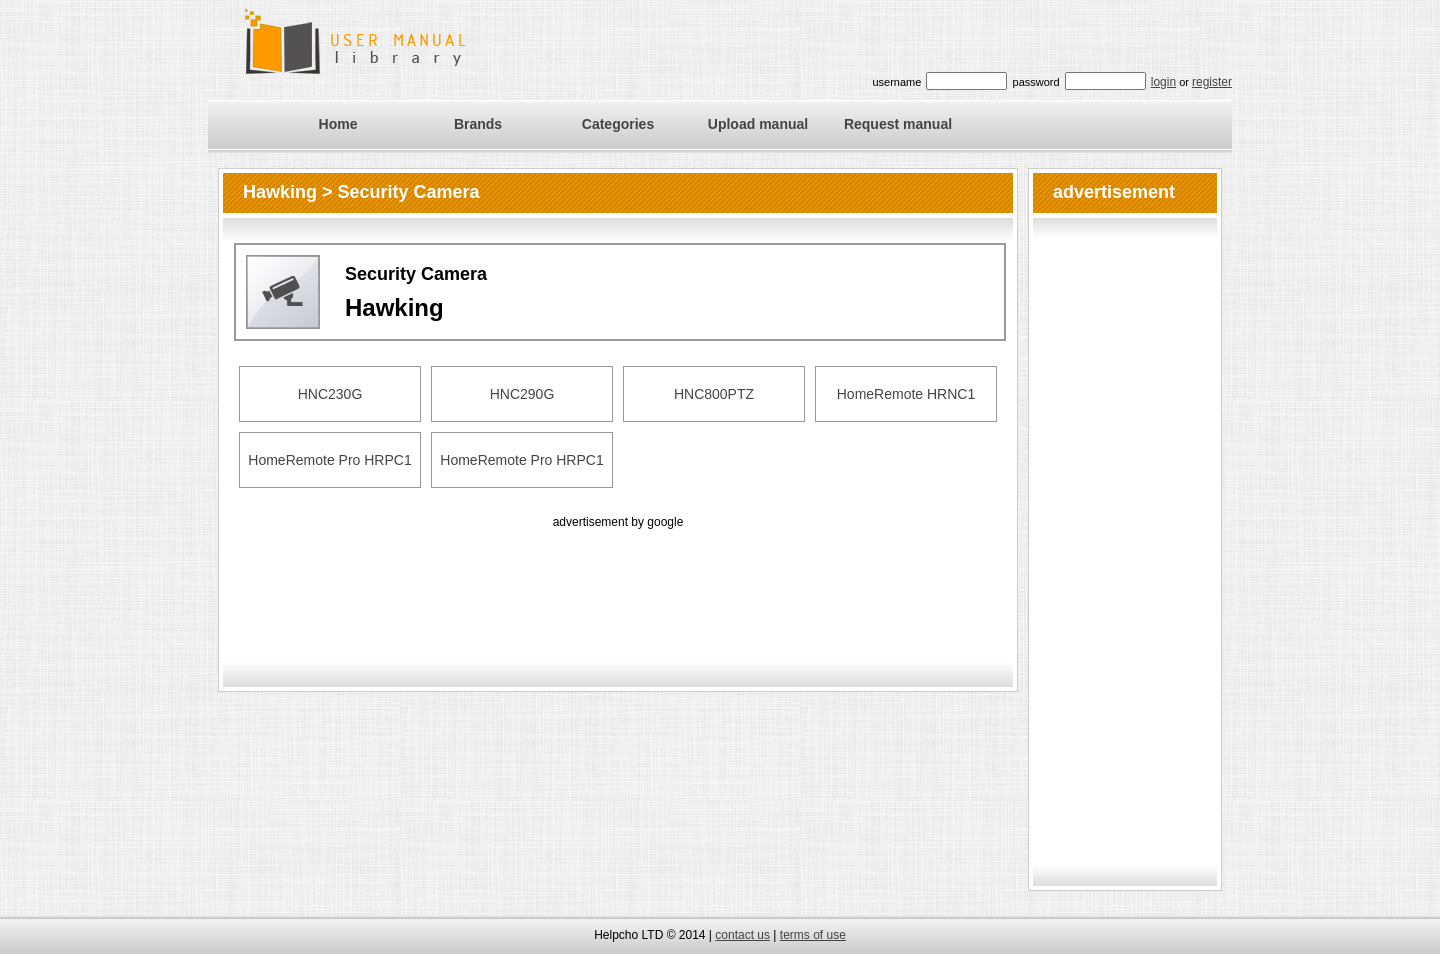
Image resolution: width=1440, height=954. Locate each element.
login (1163, 82)
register (1212, 82)
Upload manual (758, 124)
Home (338, 124)
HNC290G (522, 394)
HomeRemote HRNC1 (906, 394)
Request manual (898, 124)
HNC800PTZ (714, 394)
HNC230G (330, 394)
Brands (478, 124)
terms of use (813, 935)
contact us (742, 935)
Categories (618, 124)
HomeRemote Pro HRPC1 (329, 460)
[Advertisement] (618, 578)
